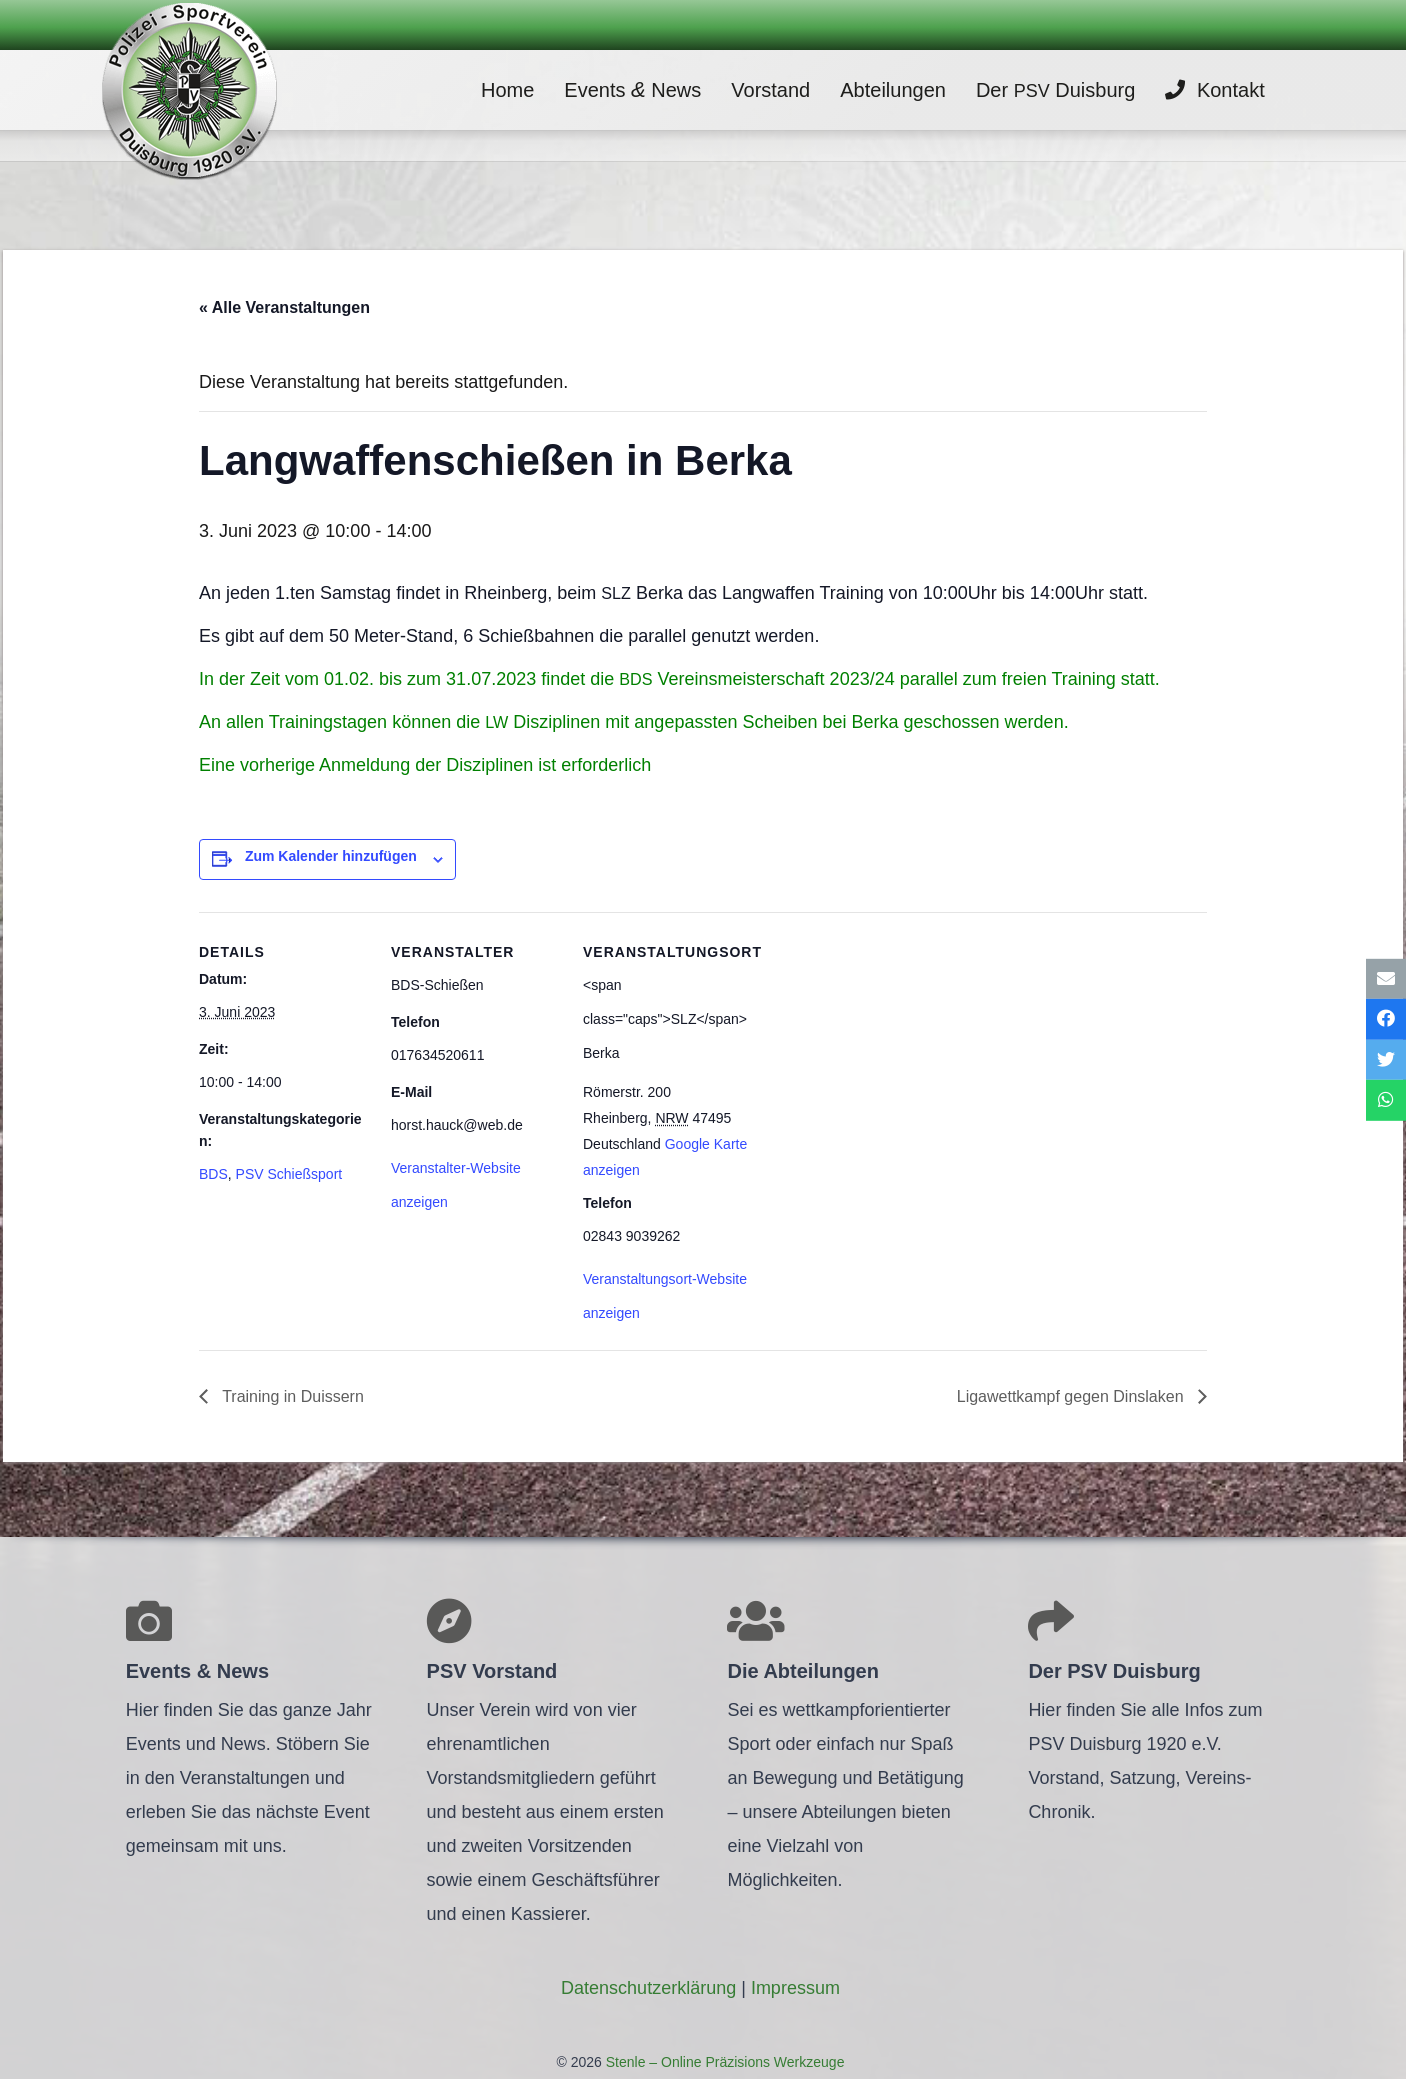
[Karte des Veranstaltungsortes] (880, 1049)
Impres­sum (795, 1988)
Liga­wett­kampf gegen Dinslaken (1070, 1396)
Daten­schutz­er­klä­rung (648, 1988)
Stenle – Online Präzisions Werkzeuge (723, 2062)
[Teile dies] (1386, 1019)
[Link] (189, 90)
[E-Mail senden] (1386, 978)
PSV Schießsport (289, 1174)
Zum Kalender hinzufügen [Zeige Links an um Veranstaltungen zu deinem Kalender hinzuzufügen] (331, 856)
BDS (213, 1174)
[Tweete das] (1386, 1060)
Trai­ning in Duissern (291, 1396)
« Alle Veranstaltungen (284, 307)
